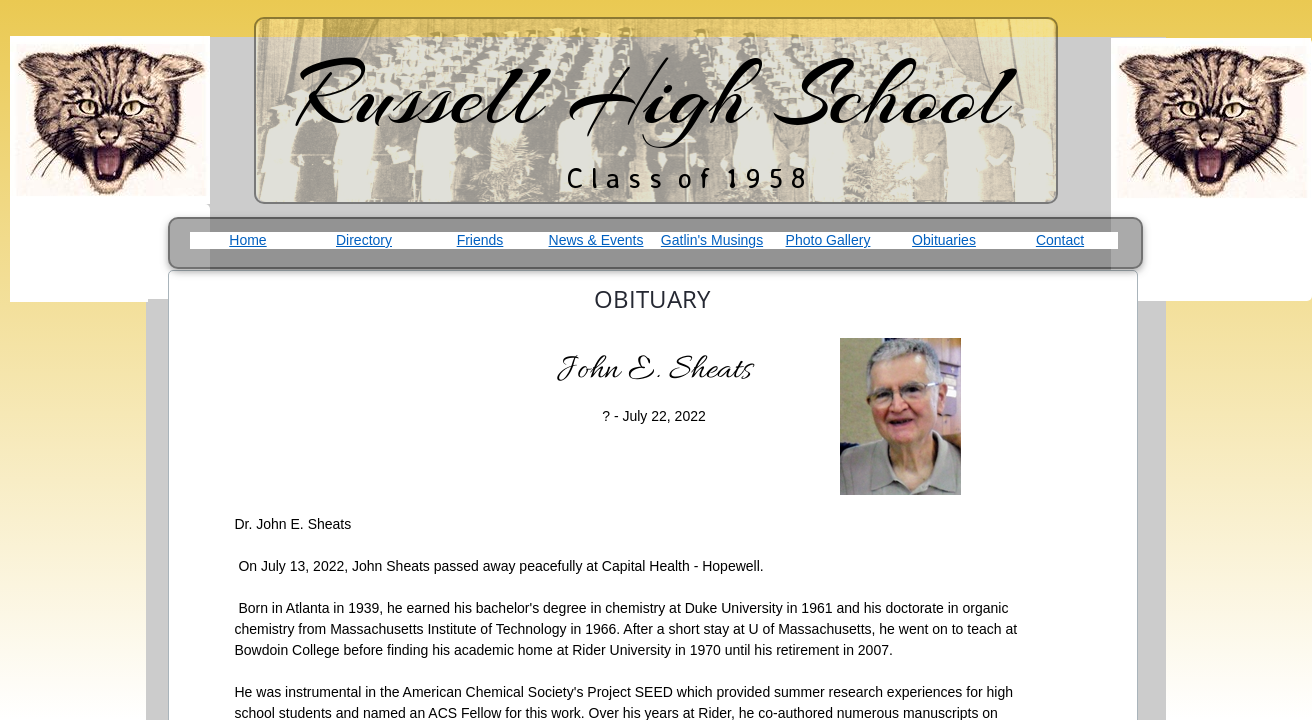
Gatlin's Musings (712, 240)
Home (247, 240)
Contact (1060, 240)
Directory (364, 240)
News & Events (596, 240)
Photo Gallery (828, 240)
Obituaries (944, 240)
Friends (480, 240)
